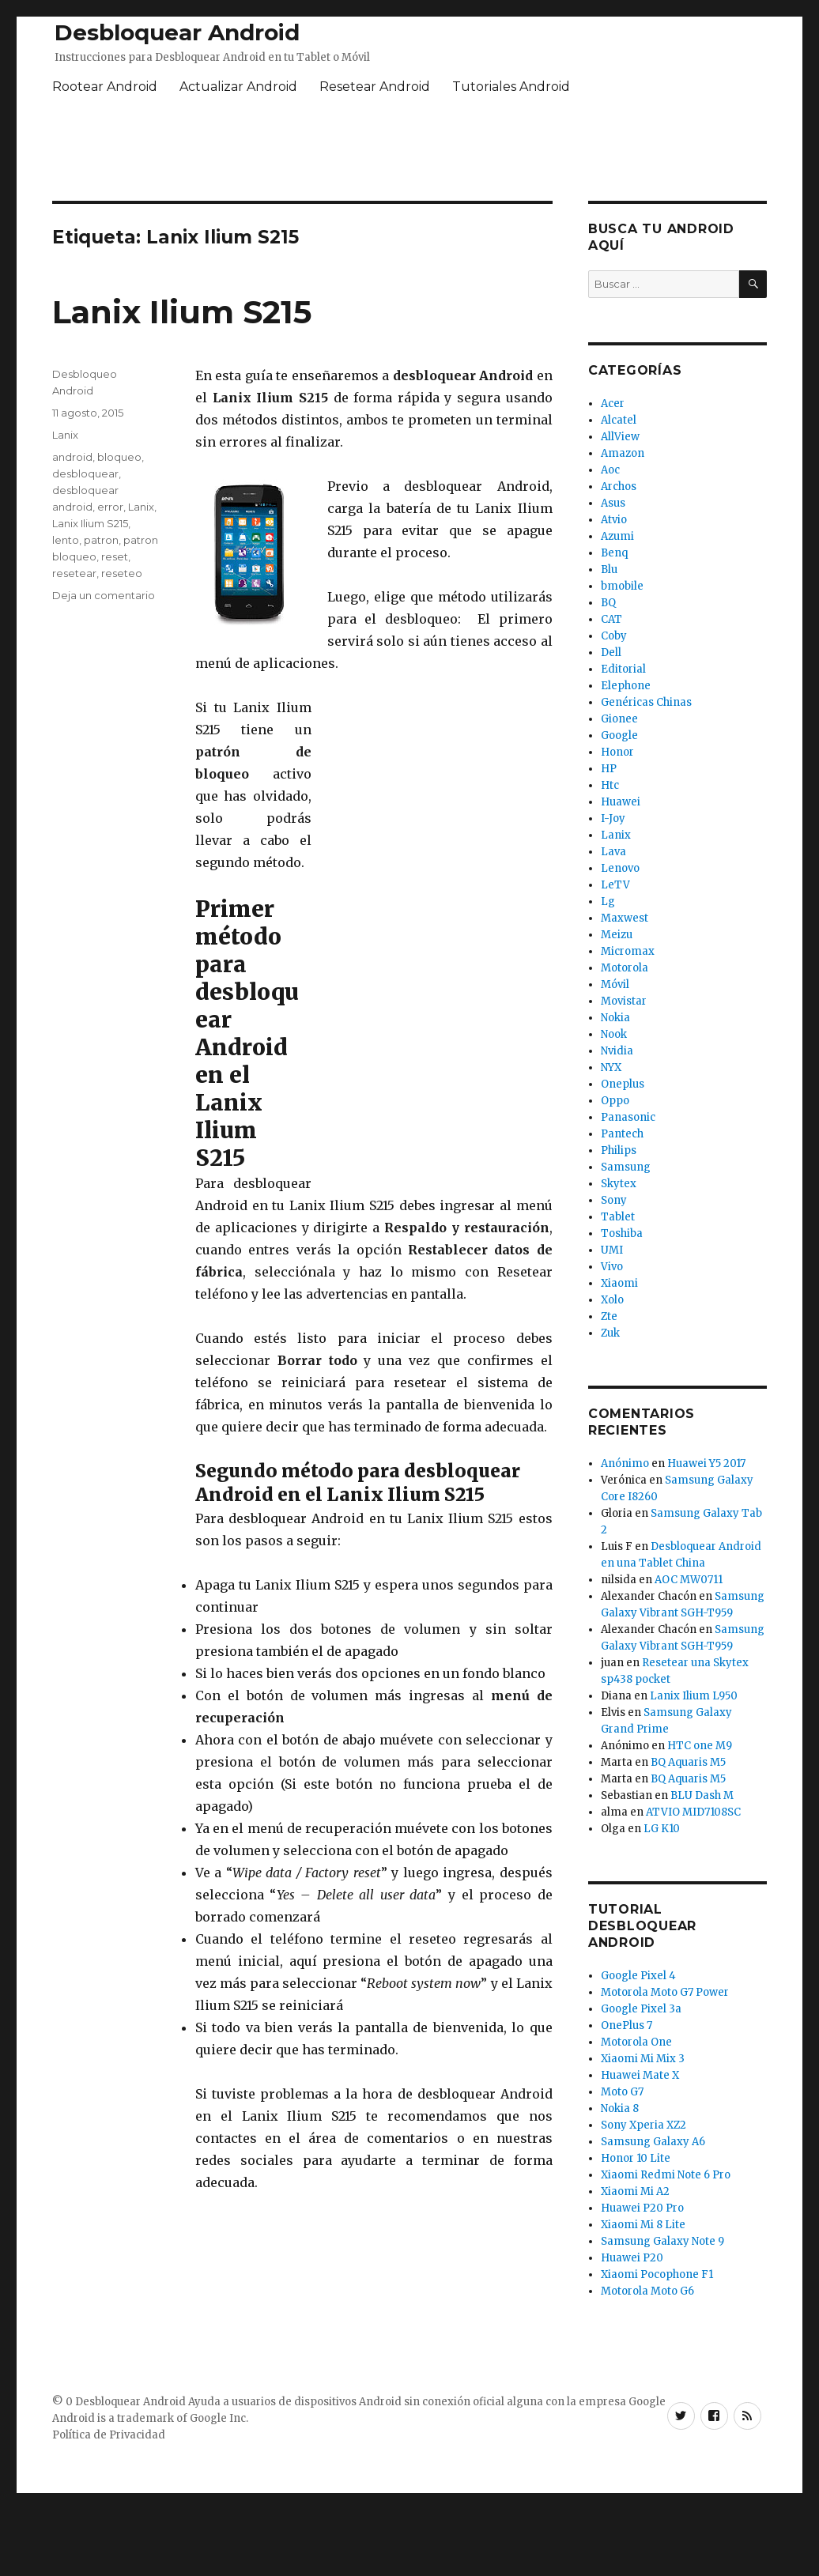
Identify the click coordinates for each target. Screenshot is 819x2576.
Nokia (615, 1017)
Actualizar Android (238, 86)
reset (114, 556)
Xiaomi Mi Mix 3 (643, 2058)
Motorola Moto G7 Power (665, 1992)
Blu (609, 569)
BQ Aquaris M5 (688, 1762)
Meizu (616, 934)
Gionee (619, 719)
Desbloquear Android (177, 32)
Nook (614, 1034)
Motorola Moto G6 (647, 2291)
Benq (614, 553)
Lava (613, 851)
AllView (620, 436)
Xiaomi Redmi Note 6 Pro (665, 2175)
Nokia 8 (620, 2108)
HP (609, 768)
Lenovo (620, 868)
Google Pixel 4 (638, 1975)
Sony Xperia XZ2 (643, 2125)
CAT (611, 619)
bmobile (622, 586)
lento (65, 540)
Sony (614, 1200)
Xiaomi (619, 1283)
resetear (74, 573)
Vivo (612, 1266)
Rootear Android (104, 86)
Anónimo (625, 1463)
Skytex (618, 1183)
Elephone (626, 685)
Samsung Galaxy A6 (653, 2141)
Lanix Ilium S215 (181, 311)
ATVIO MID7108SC (693, 1812)
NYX (611, 1067)
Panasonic (628, 1117)
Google (619, 735)
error (110, 506)
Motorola (624, 968)
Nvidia (617, 1051)
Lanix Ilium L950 (694, 1696)
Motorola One (636, 2042)
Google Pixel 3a (641, 2009)
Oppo (615, 1100)
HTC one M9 (699, 1745)
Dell (611, 652)
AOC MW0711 (689, 1579)
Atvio (614, 519)
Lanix (65, 434)
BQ (608, 602)
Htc (610, 785)
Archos (618, 486)
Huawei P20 (632, 2258)
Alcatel (618, 420)
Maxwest (624, 918)
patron (101, 540)
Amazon (622, 453)
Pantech (622, 1134)
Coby (614, 636)
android (72, 457)
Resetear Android (374, 86)
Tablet (618, 1217)
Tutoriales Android (511, 86)
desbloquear (85, 473)
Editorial (623, 669)
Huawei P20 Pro (642, 2208)
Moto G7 (622, 2092)
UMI (612, 1250)
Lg (608, 901)
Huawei (620, 802)
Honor (617, 752)
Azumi (617, 536)
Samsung (626, 1167)
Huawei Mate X (640, 2075)
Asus (613, 503)
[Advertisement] (434, 933)
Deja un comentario (103, 595)
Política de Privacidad (108, 2435)
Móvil (615, 984)
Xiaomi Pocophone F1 (657, 2274)
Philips (618, 1150)
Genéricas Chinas (646, 702)
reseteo (121, 573)
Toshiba (622, 1233)
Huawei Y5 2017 (706, 1463)
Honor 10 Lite (635, 2158)
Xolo (612, 1300)
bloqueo (119, 457)
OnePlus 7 (626, 2025)
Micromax (628, 951)
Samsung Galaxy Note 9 (662, 2241)
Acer (613, 403)
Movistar (624, 1001)
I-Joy (613, 818)
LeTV (615, 885)
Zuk (610, 1333)
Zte (609, 1316)
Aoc (610, 470)
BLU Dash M (702, 1795)
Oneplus (622, 1084)
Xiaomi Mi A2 (635, 2191)
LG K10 (662, 1828)
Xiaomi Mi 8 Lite (643, 2224)
